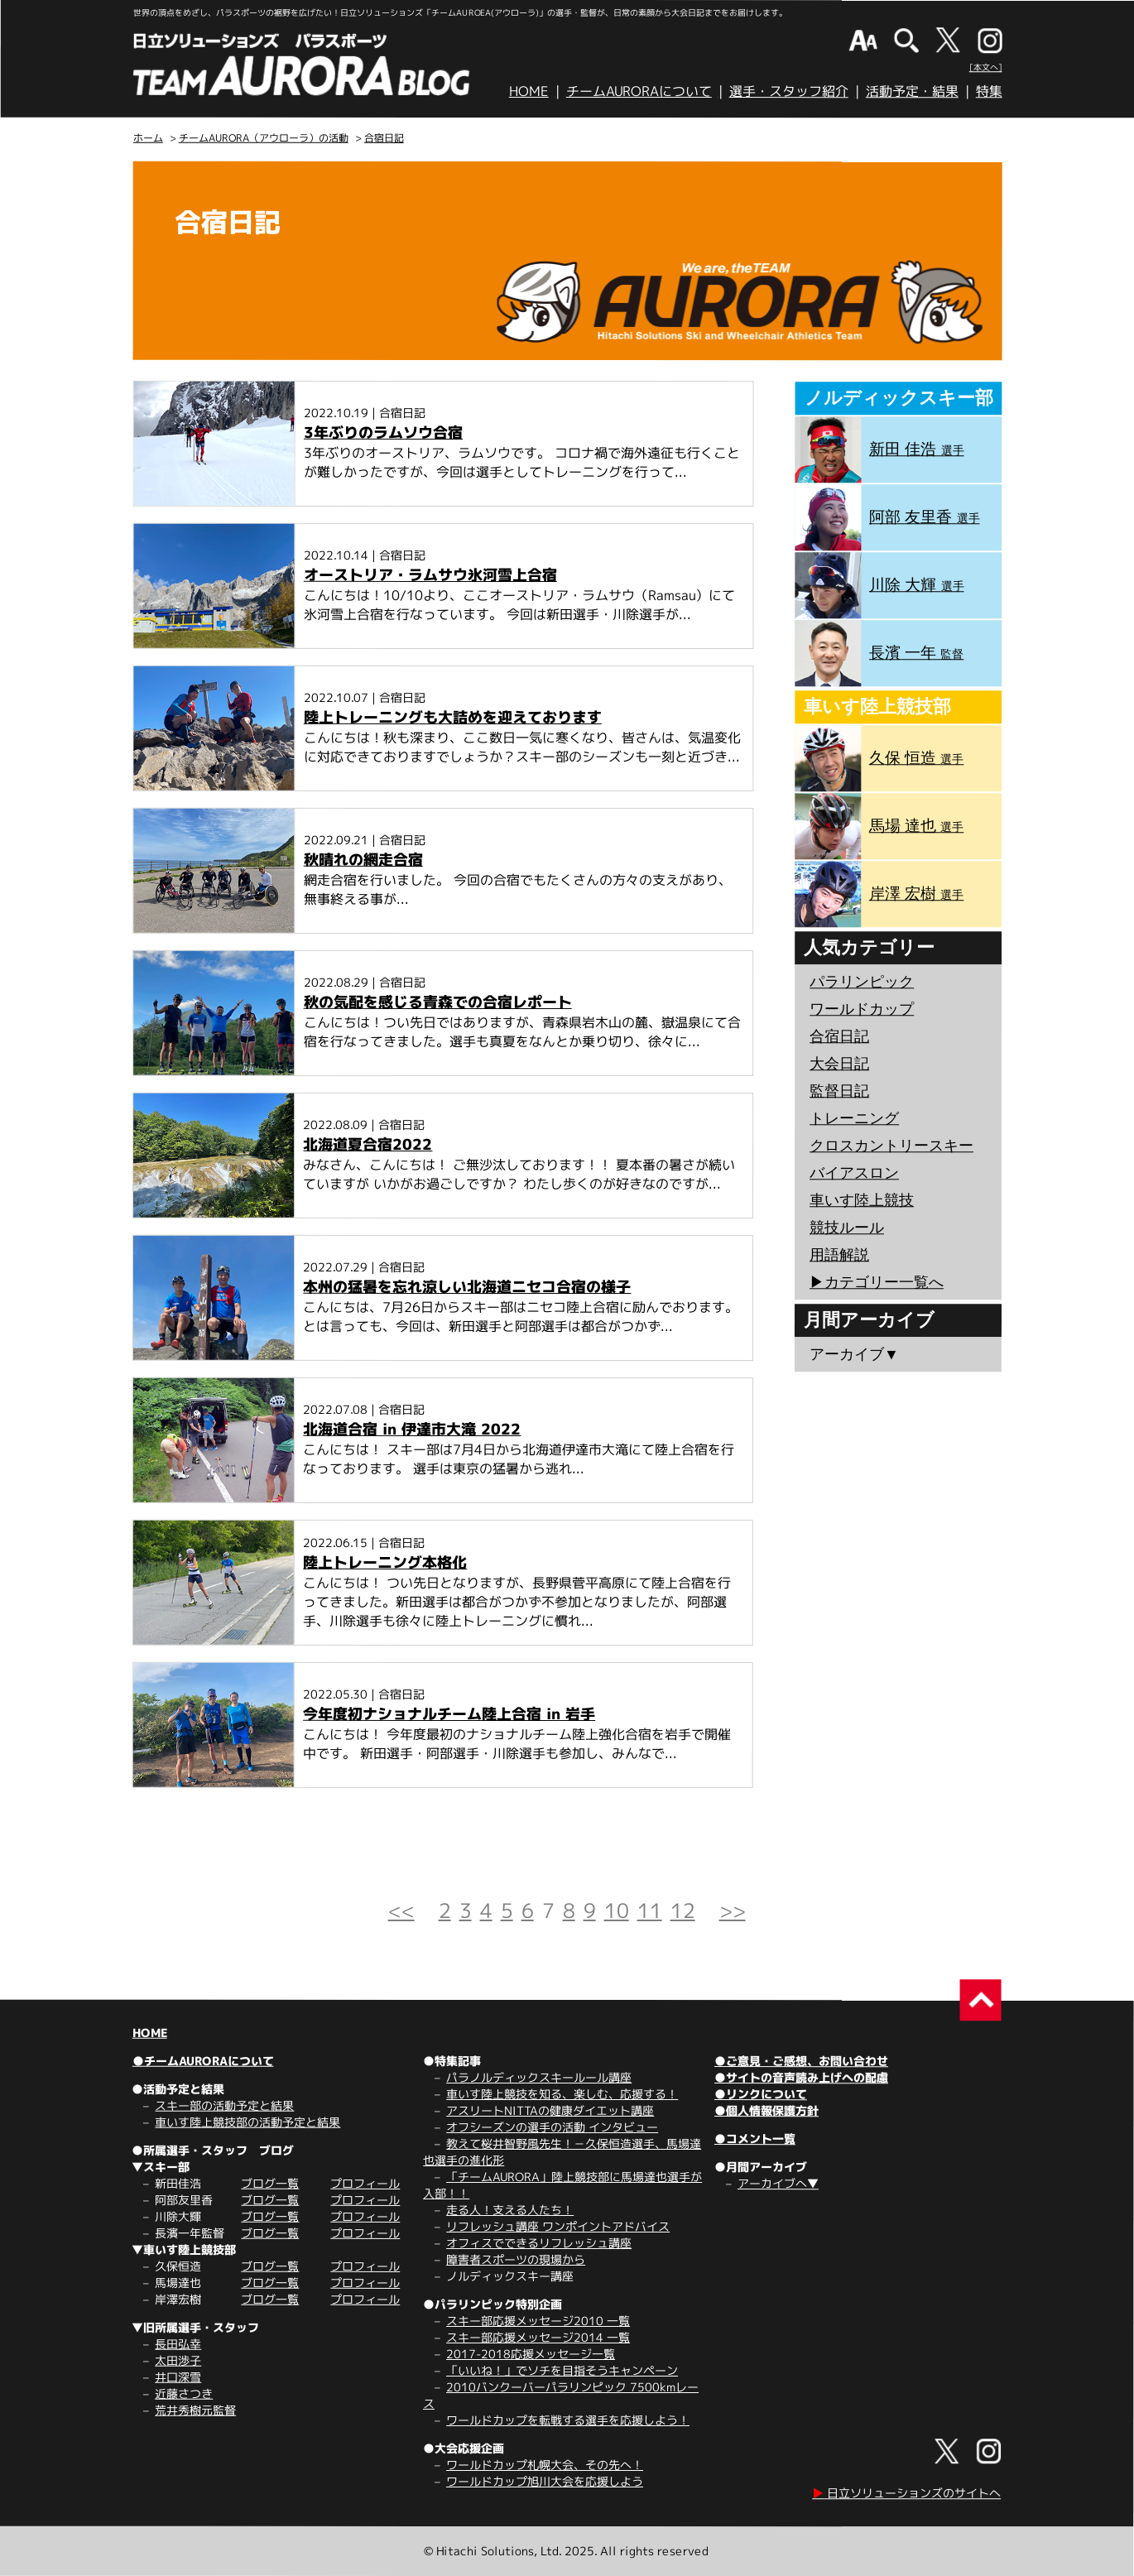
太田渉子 (178, 2360)
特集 (989, 91)
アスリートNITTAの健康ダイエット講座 (550, 2110)
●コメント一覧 (754, 2138)
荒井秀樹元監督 (195, 2410)
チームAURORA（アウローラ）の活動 (263, 138)
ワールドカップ (862, 1009)
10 (616, 1910)
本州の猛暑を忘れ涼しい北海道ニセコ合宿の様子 (467, 1286)
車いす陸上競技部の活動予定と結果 (247, 2122)
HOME (529, 91)
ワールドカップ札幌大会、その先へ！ (544, 2465)
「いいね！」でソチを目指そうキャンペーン (562, 2370)
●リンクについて (760, 2094)
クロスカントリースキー (891, 1145)
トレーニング (854, 1118)
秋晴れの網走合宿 (363, 859)
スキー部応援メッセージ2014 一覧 (538, 2337)
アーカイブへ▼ (778, 2183)
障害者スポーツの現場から (515, 2259)
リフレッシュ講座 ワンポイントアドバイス (558, 2226)
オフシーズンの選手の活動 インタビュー (552, 2127)
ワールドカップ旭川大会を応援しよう (544, 2481)
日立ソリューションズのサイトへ (906, 2493)
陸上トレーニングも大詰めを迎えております (453, 717)
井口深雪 (178, 2377)
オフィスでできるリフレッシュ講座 (539, 2243)
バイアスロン (854, 1173)
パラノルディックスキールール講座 (539, 2077)
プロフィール (365, 2183)
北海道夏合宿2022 (367, 1144)
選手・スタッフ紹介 (788, 91)
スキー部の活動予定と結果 (224, 2105)
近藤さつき (184, 2393)
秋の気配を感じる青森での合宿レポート (438, 1002)
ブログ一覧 (270, 2183)
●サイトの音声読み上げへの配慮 (801, 2077)
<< (401, 1910)
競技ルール (847, 1227)
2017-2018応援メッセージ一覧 (530, 2354)
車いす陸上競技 (862, 1200)
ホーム (148, 138)
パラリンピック (862, 981)
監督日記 (839, 1091)
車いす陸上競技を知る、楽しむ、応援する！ (562, 2094)
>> (732, 1910)
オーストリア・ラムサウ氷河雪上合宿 (430, 575)
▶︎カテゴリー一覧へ (877, 1282)
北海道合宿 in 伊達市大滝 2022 (412, 1429)
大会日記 (839, 1063)
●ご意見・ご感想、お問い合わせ (801, 2061)
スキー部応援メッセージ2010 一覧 (538, 2320)
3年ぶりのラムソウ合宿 (383, 432)
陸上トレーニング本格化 (385, 1562)
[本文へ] (985, 67)
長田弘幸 (178, 2344)
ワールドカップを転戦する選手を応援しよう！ (568, 2420)
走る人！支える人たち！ (510, 2210)
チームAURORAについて (639, 91)
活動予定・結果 (912, 91)
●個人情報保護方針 (766, 2110)
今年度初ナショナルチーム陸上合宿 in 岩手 (449, 1714)
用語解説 (839, 1255)
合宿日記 (384, 138)
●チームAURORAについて (203, 2061)
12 (682, 1910)
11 (649, 1910)
